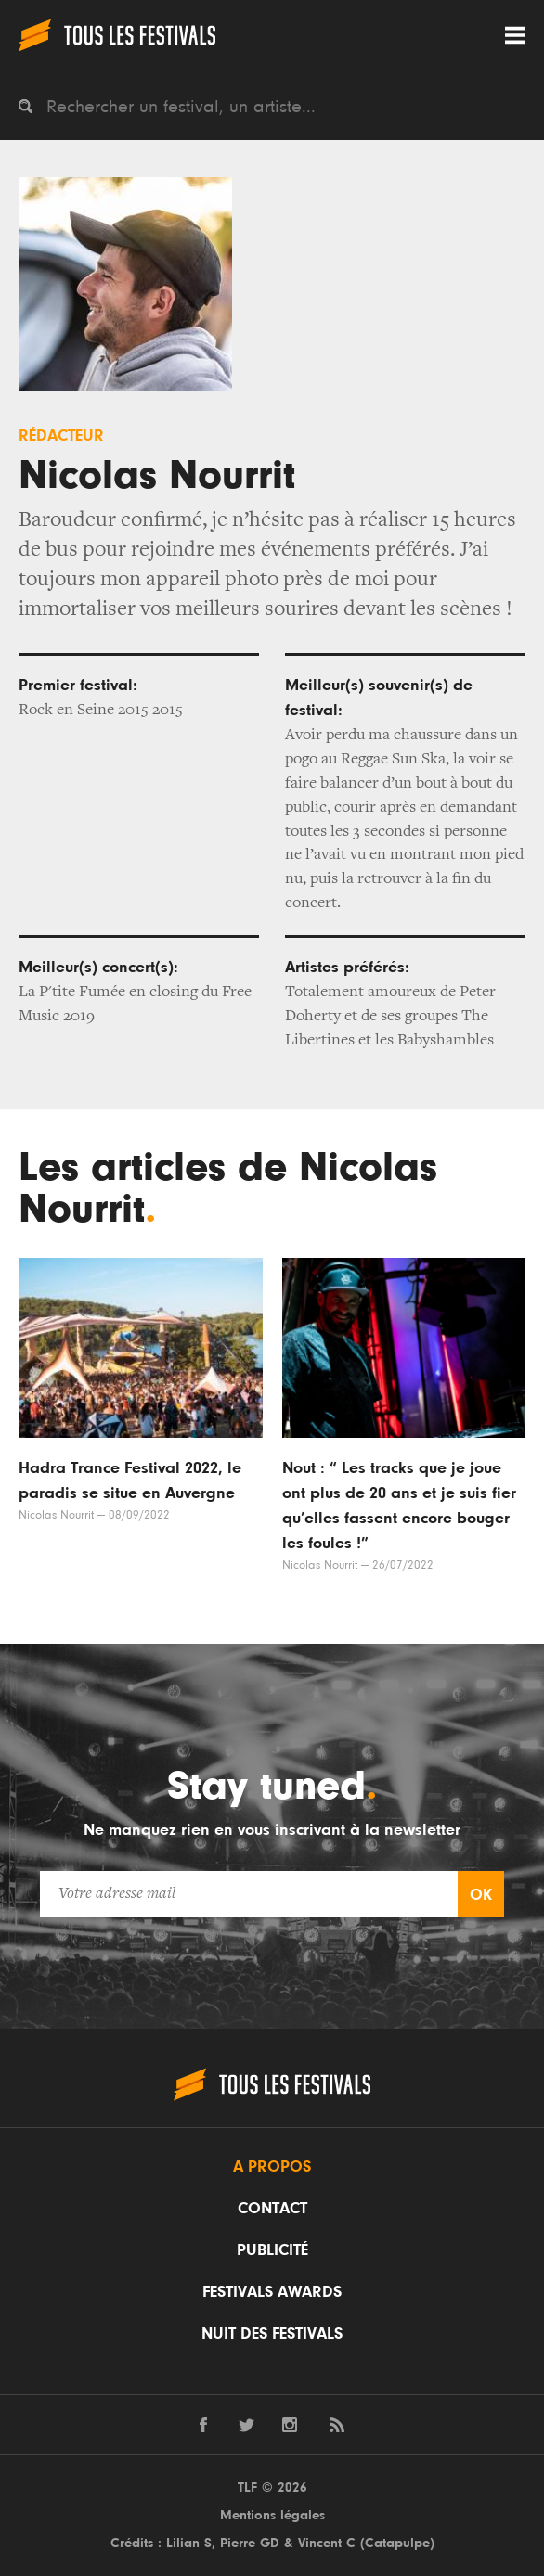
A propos (272, 2167)
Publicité (272, 2250)
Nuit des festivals (272, 2334)
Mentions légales (272, 2515)
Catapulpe (397, 2543)
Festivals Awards (272, 2292)
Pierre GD (249, 2543)
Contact (272, 2208)
